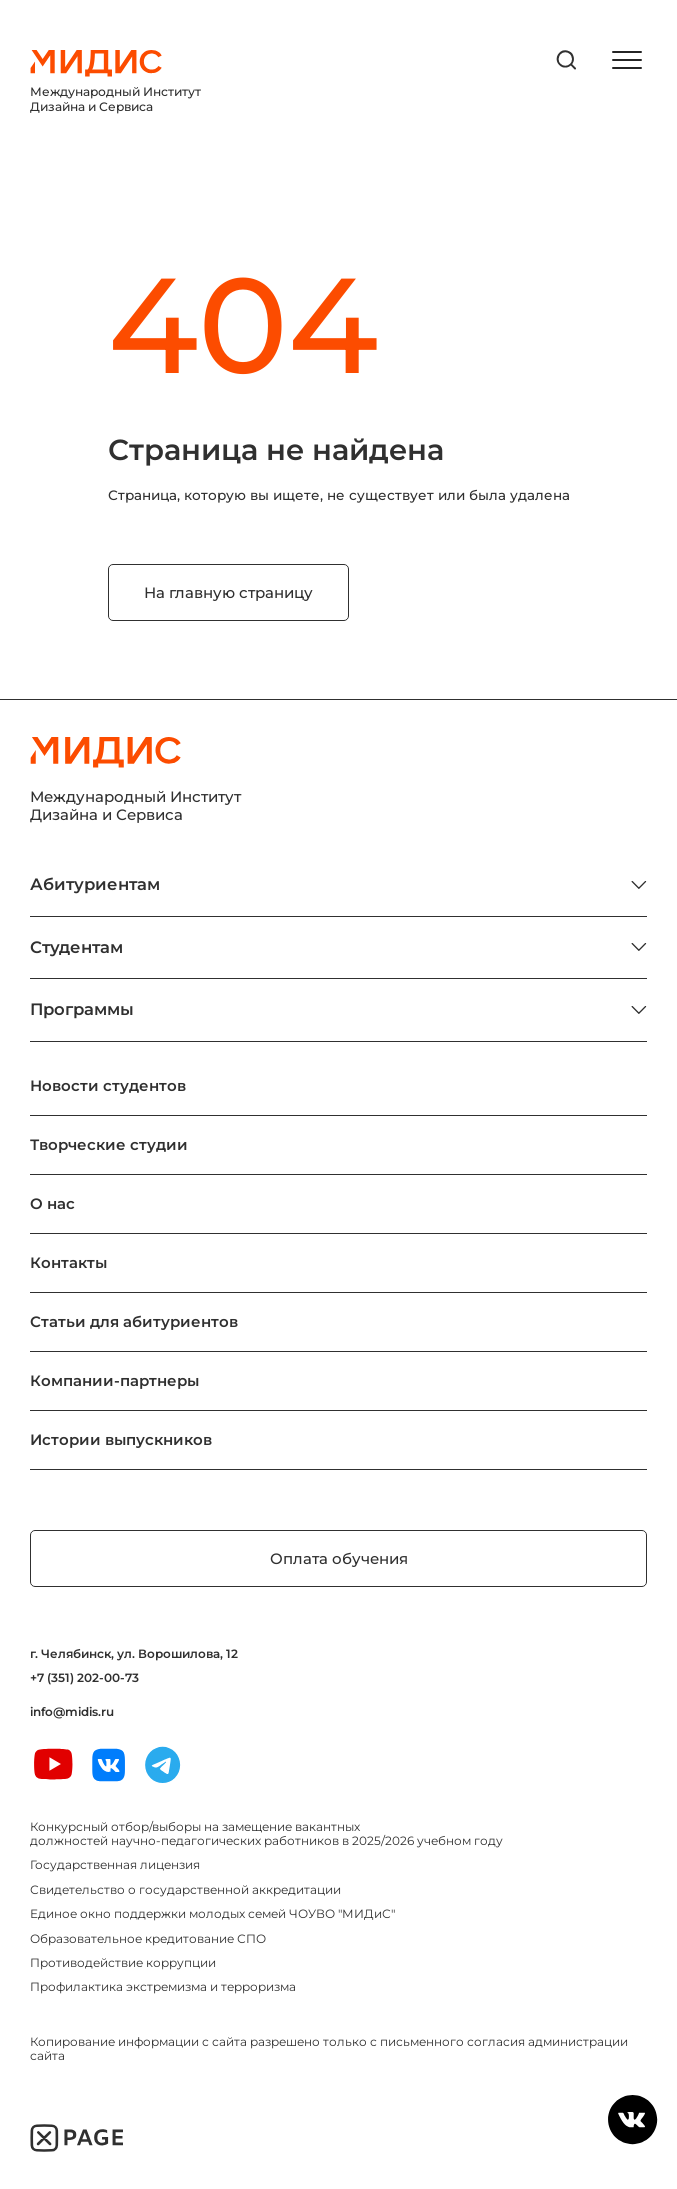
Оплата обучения (339, 1558)
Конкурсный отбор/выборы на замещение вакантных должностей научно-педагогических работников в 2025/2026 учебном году (266, 1833)
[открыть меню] (627, 60)
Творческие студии (109, 1144)
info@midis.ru (72, 1712)
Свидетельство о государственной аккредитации (185, 1889)
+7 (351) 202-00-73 (84, 1678)
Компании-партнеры (114, 1380)
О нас (52, 1203)
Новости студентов (108, 1085)
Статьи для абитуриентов (134, 1321)
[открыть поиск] (567, 60)
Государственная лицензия (115, 1864)
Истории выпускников (121, 1439)
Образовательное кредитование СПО (148, 1938)
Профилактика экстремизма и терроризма (163, 1986)
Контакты (68, 1262)
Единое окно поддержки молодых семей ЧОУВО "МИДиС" (212, 1913)
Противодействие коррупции (123, 1962)
